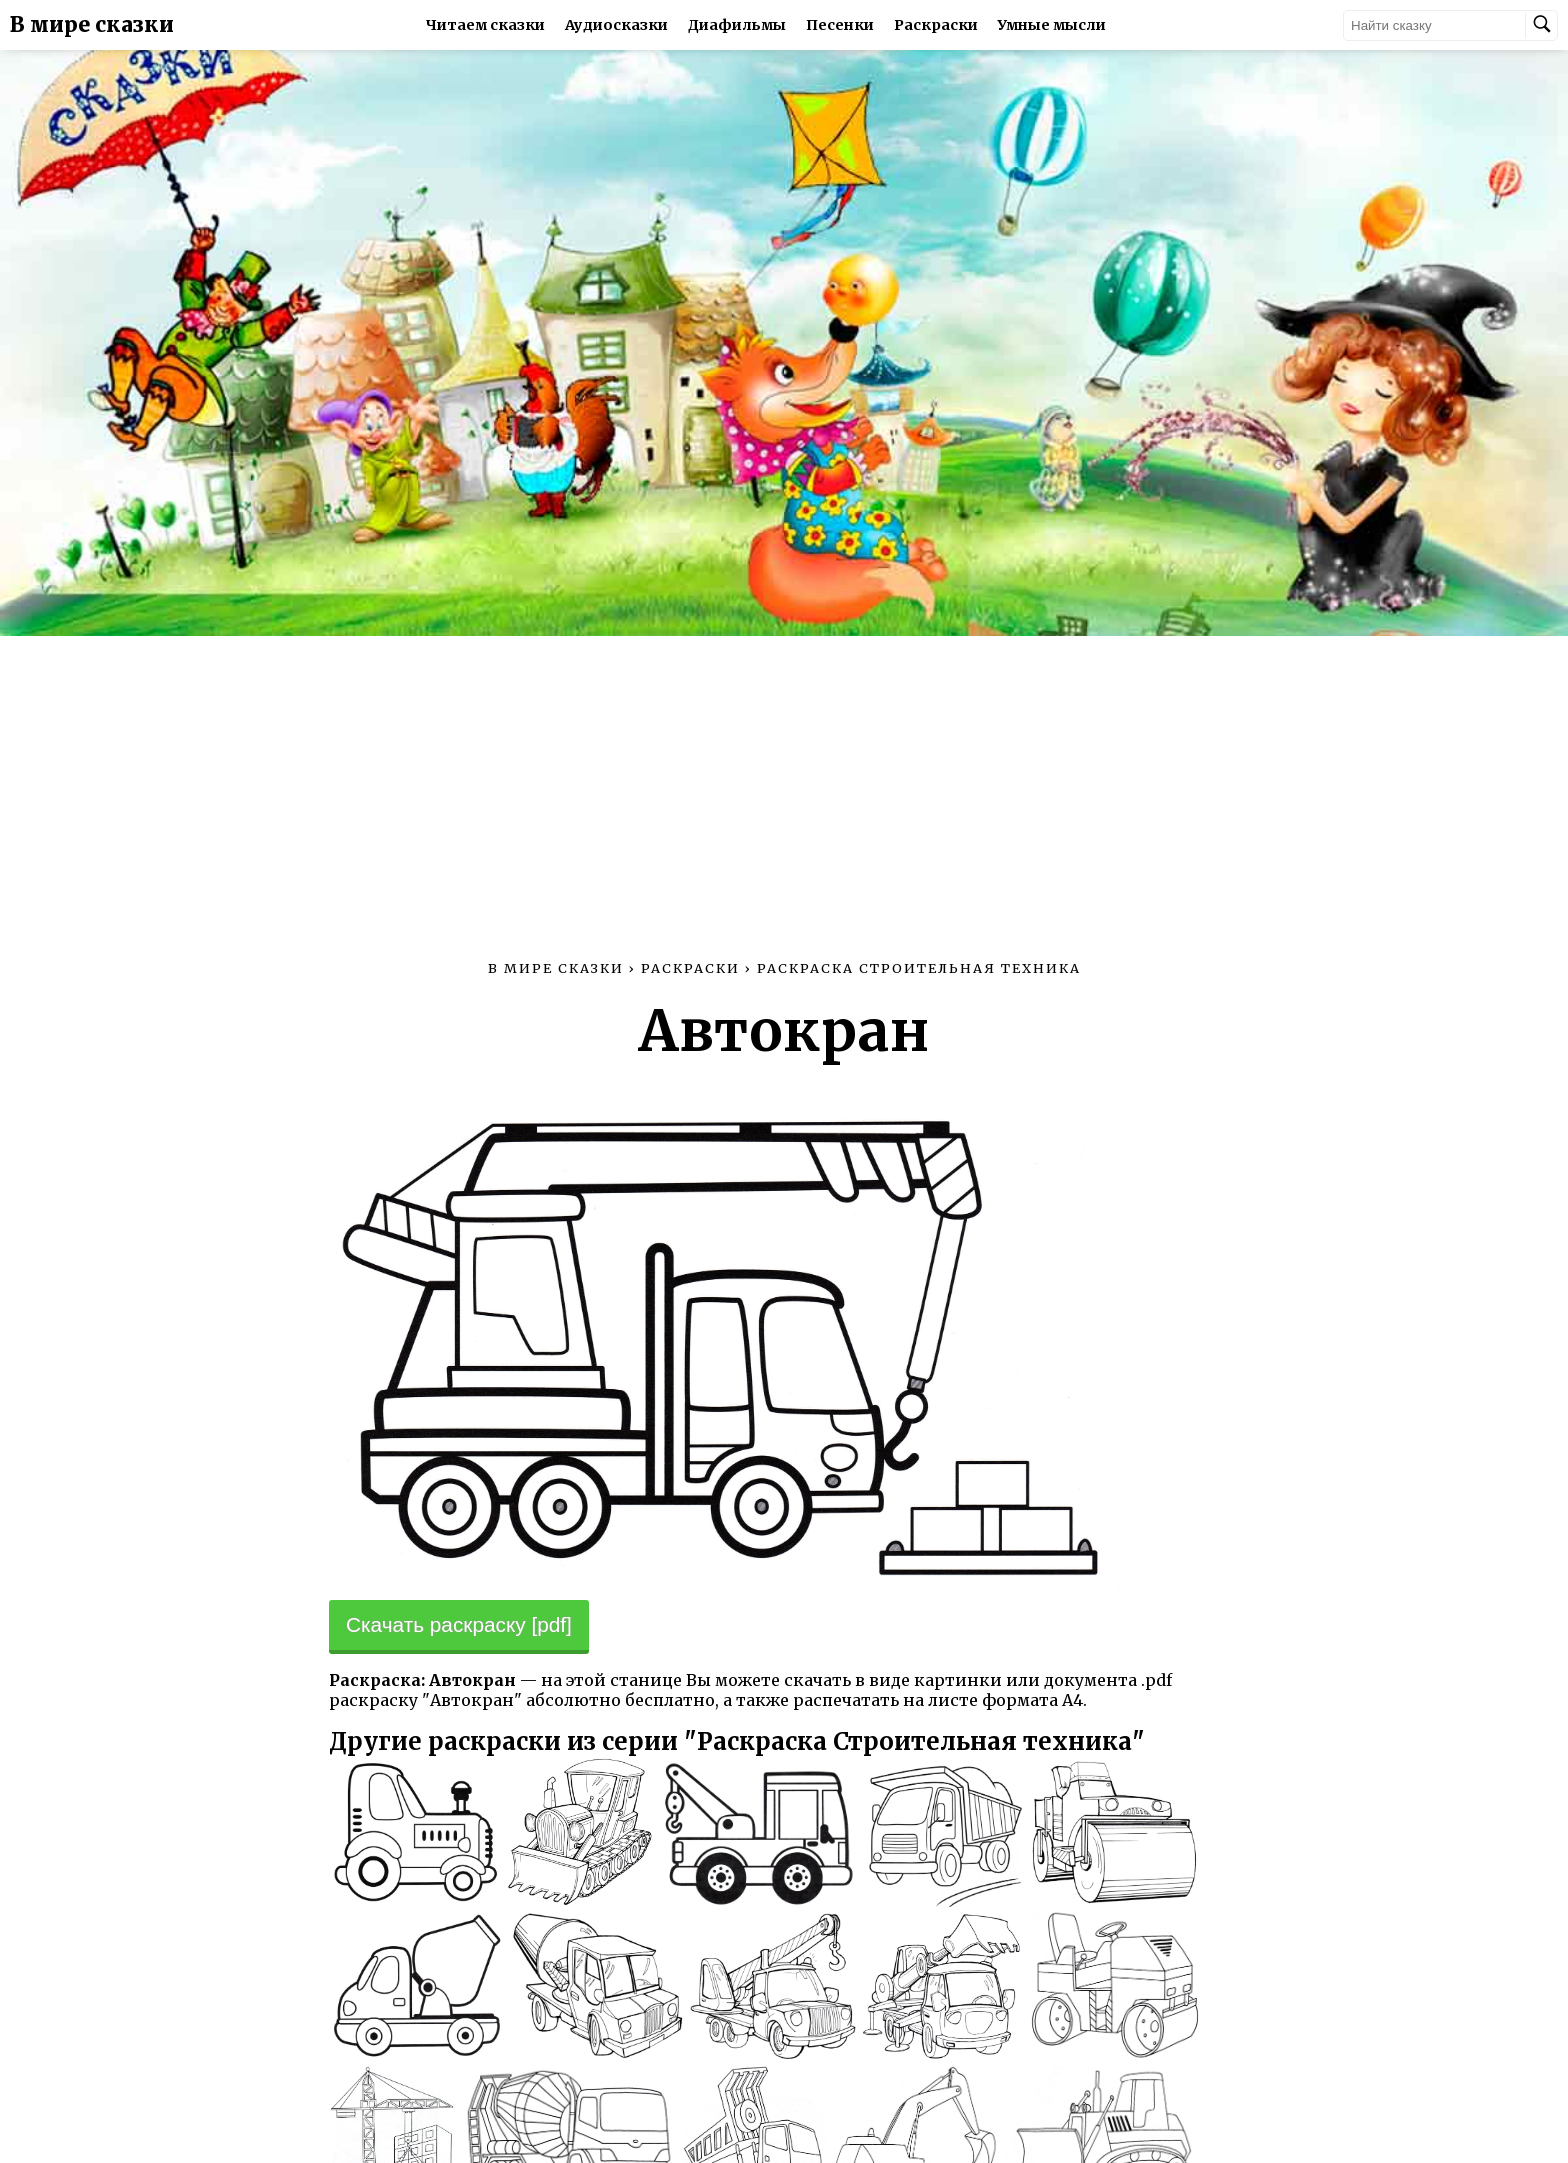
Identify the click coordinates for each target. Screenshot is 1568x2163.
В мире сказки (92, 25)
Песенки (840, 25)
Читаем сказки (485, 25)
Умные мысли (1052, 25)
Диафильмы (737, 25)
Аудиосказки (616, 25)
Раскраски (936, 25)
